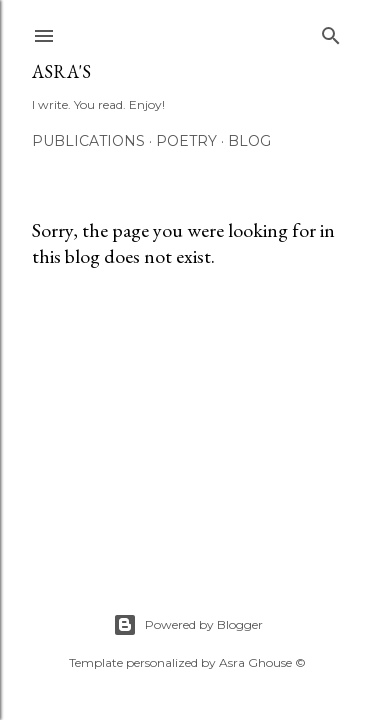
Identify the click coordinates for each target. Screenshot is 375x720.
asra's (61, 71)
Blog (249, 141)
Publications (88, 141)
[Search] (331, 31)
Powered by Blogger (188, 625)
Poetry (186, 141)
